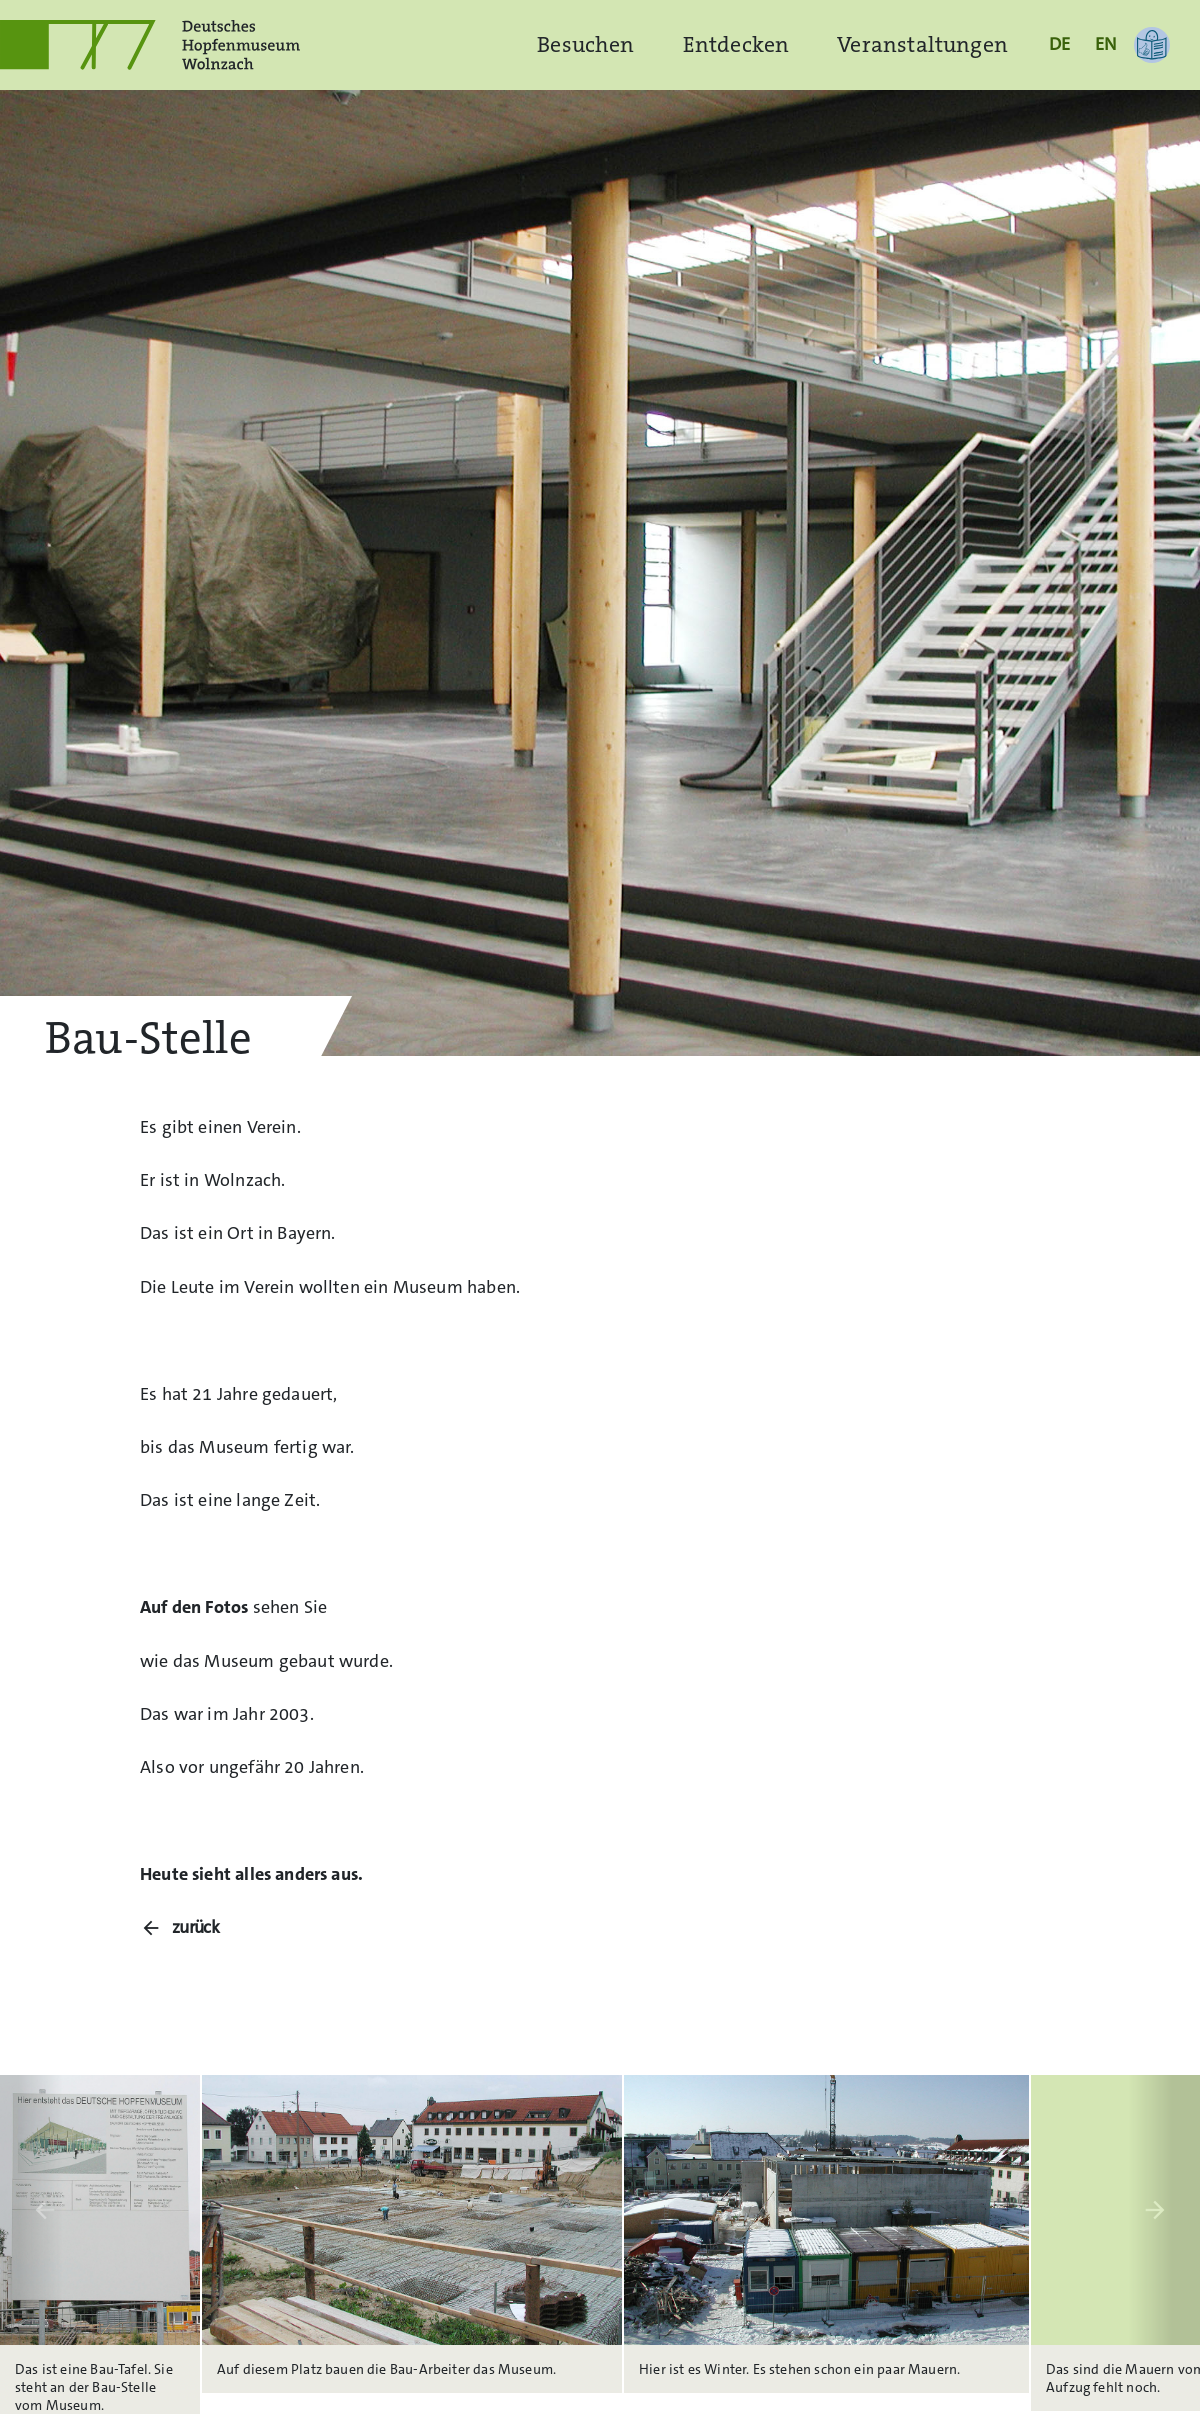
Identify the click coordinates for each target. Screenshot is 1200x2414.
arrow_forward (1155, 2210)
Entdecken (736, 44)
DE (1059, 44)
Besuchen (585, 44)
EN (1105, 44)
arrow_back (45, 2210)
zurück (196, 1927)
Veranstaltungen (922, 44)
